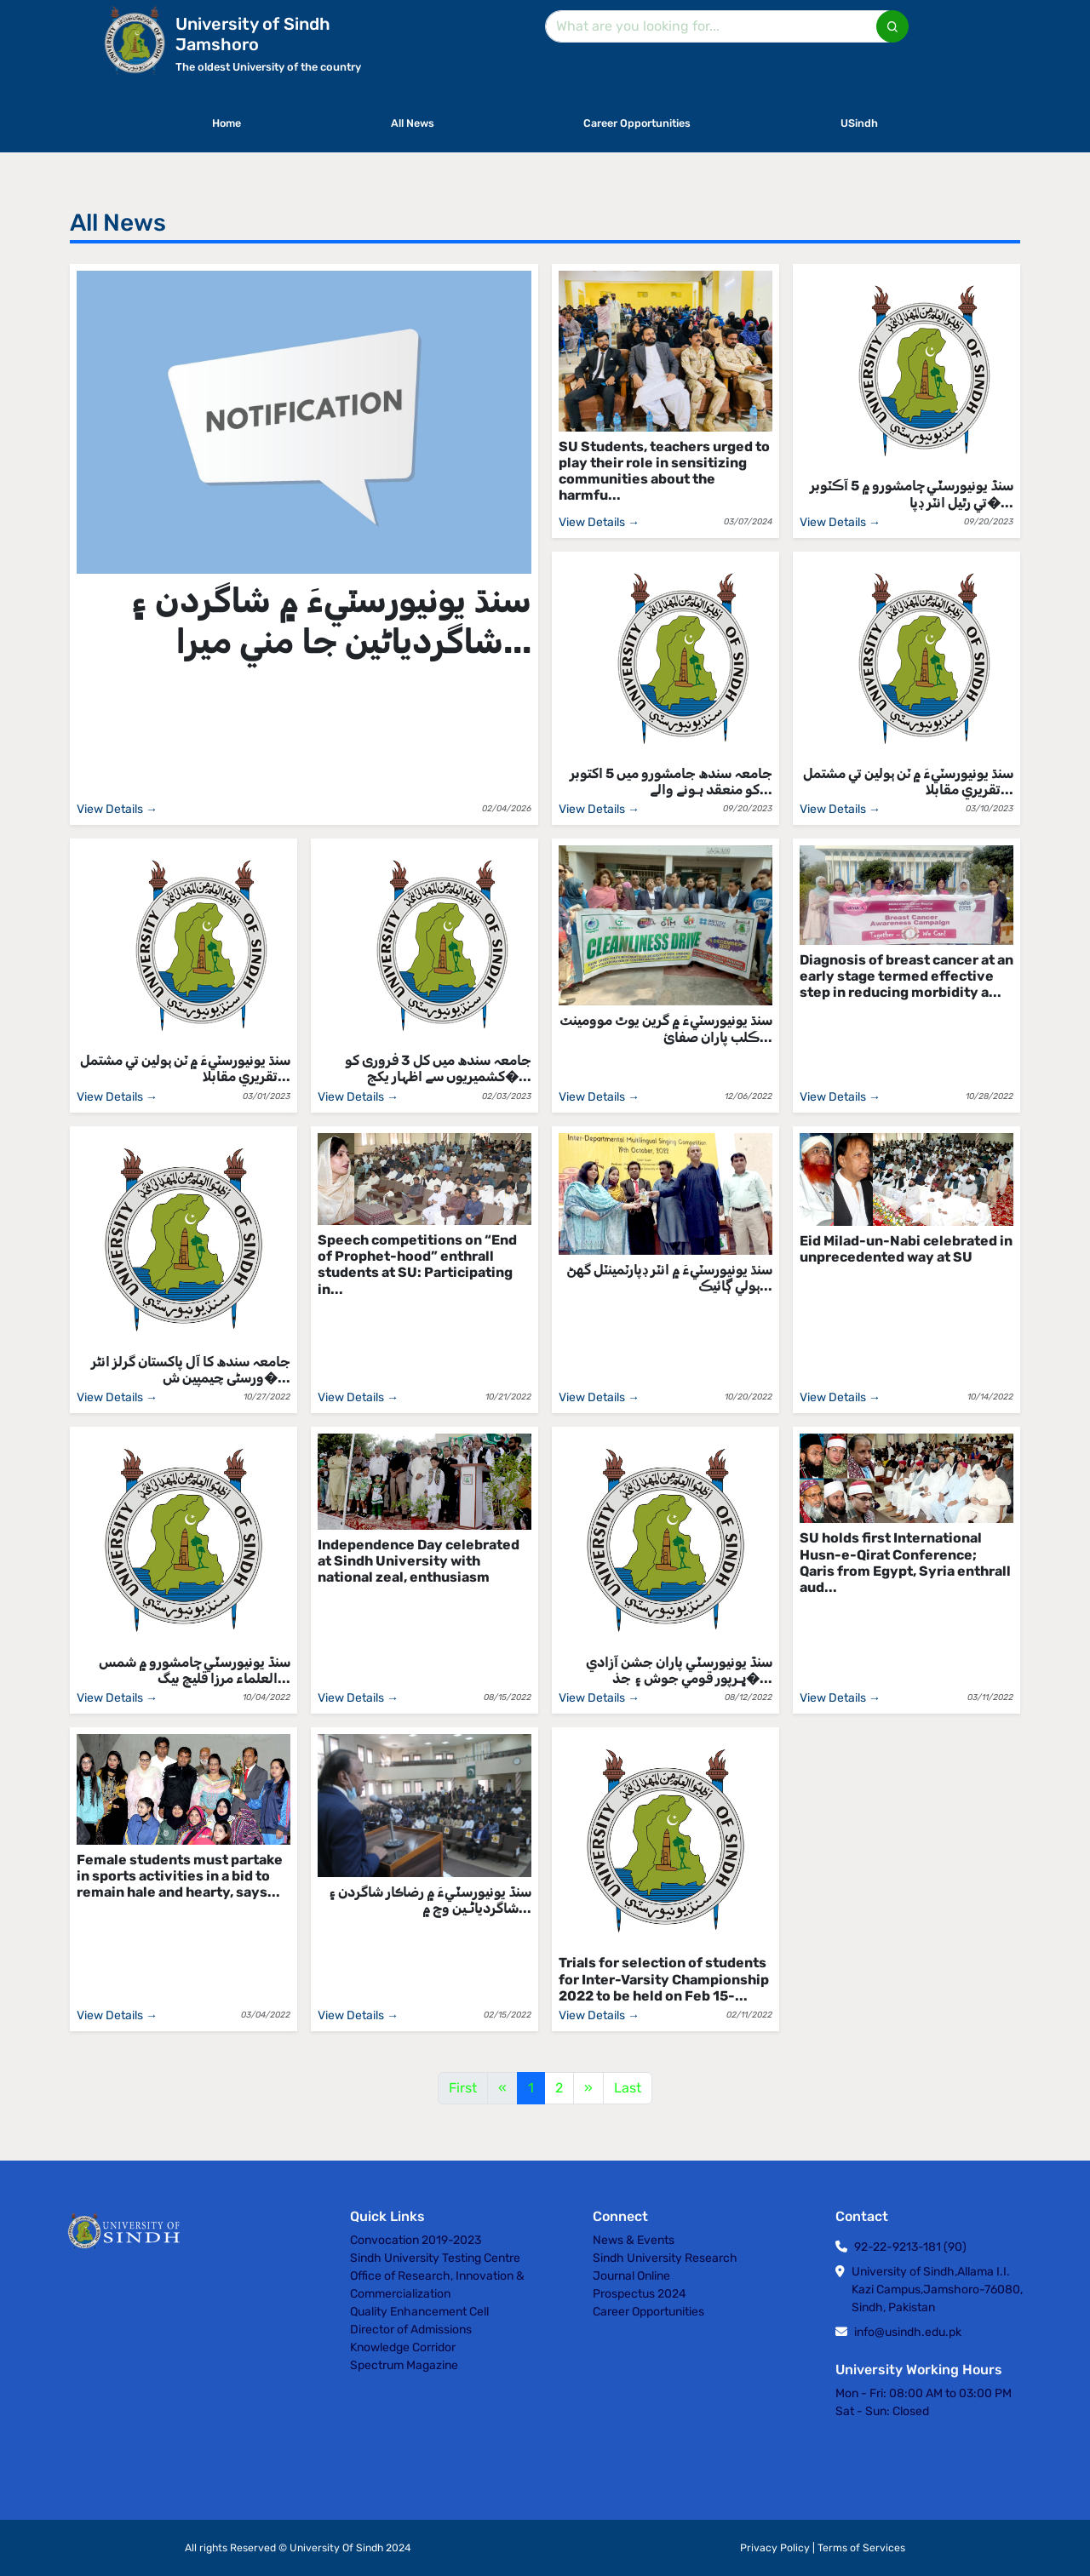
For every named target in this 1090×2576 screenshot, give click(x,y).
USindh (859, 123)
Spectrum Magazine (404, 2365)
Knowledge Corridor (403, 2347)
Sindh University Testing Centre (435, 2258)
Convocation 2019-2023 (415, 2240)
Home (226, 123)
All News (412, 123)
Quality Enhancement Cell (419, 2311)
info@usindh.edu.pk (907, 2332)
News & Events (633, 2240)
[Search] (723, 26)
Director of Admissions (411, 2329)
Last (627, 2088)
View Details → (117, 809)
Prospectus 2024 (639, 2294)
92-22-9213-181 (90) (910, 2247)
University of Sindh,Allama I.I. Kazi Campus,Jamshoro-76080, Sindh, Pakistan (937, 2289)
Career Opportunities (637, 123)
